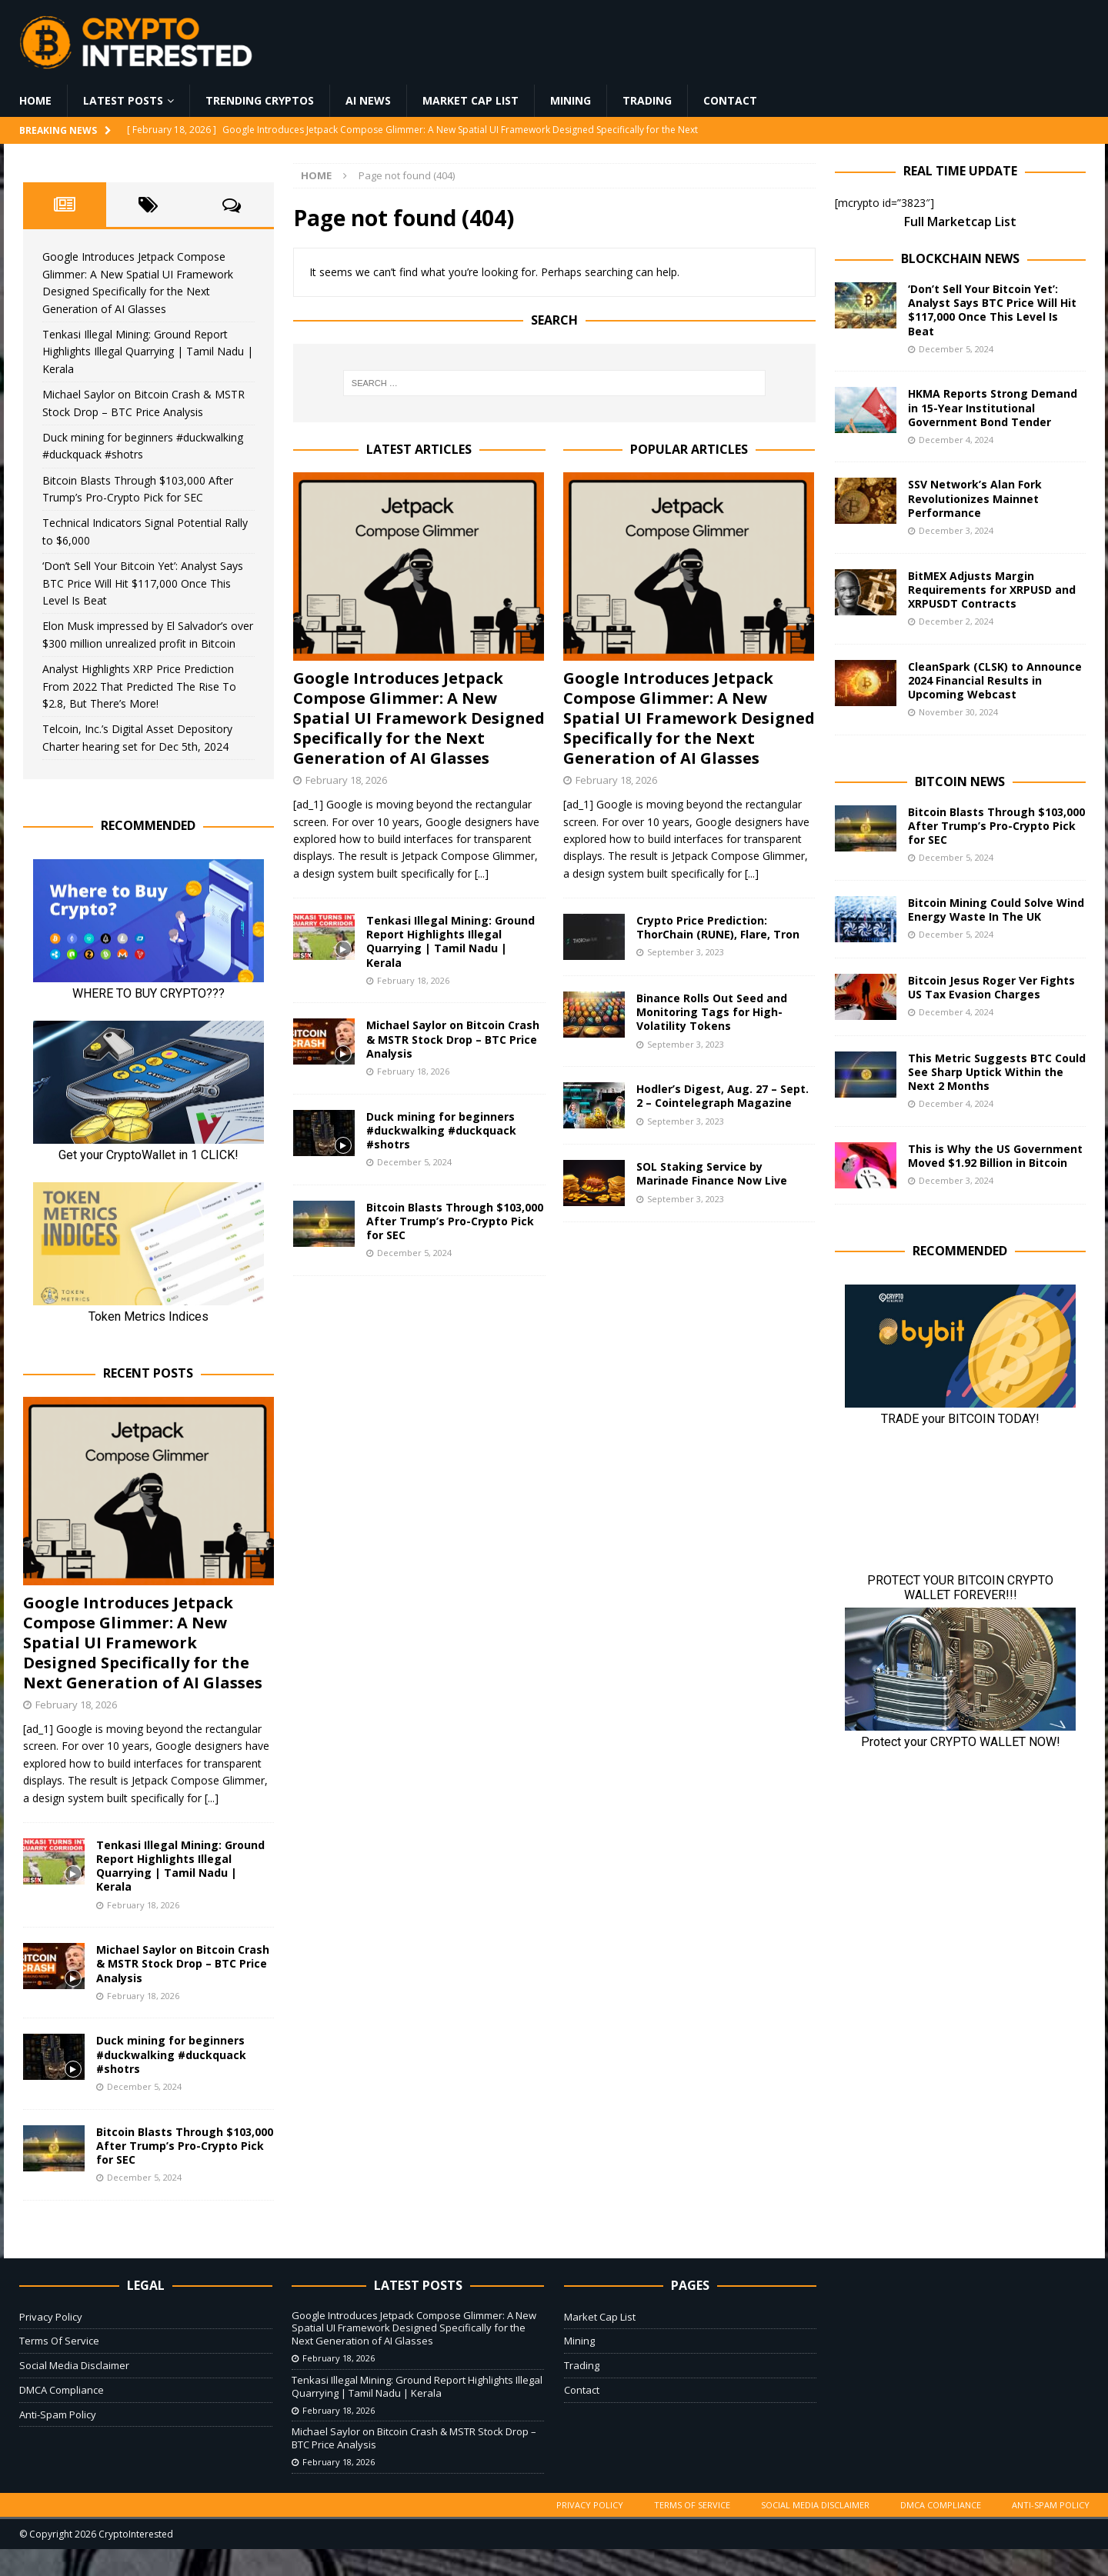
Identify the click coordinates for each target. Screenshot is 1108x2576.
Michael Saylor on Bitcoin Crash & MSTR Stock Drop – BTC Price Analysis (452, 1039)
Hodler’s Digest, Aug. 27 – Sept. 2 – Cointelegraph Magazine (722, 1095)
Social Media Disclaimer (74, 2365)
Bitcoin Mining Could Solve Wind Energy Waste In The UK (996, 909)
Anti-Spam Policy (57, 2414)
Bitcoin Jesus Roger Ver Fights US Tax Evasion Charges (991, 987)
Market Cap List (470, 100)
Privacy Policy (50, 2317)
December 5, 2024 (414, 1162)
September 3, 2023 (685, 952)
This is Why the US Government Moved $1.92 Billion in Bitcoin (995, 1155)
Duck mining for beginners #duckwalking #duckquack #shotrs (441, 1130)
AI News (368, 100)
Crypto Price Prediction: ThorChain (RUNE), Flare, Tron (717, 927)
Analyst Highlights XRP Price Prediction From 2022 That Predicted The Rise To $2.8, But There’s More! (139, 686)
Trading (647, 100)
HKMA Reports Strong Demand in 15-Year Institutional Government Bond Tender (992, 407)
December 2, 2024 (956, 621)
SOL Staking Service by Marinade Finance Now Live (711, 1173)
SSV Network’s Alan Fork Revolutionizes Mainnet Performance (975, 498)
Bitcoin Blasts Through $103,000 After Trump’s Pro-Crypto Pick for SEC (454, 1221)
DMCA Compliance (61, 2390)
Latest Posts (123, 100)
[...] (482, 873)
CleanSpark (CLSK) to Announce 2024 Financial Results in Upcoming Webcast (995, 680)
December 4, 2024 (956, 439)
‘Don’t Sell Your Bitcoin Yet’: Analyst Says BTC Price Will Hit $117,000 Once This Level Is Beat (142, 583)
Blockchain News (960, 258)
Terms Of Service (59, 2341)
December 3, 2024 (956, 530)
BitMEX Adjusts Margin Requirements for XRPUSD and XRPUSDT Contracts (992, 589)
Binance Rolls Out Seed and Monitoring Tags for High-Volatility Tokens (711, 1012)
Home (35, 100)
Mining (570, 100)
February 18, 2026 (346, 780)
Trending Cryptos (259, 100)
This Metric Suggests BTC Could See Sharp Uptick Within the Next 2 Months (997, 1072)
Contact (730, 100)
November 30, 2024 (958, 712)
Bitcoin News (960, 781)
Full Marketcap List (960, 221)
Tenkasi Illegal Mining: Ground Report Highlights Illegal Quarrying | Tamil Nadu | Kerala (450, 941)
